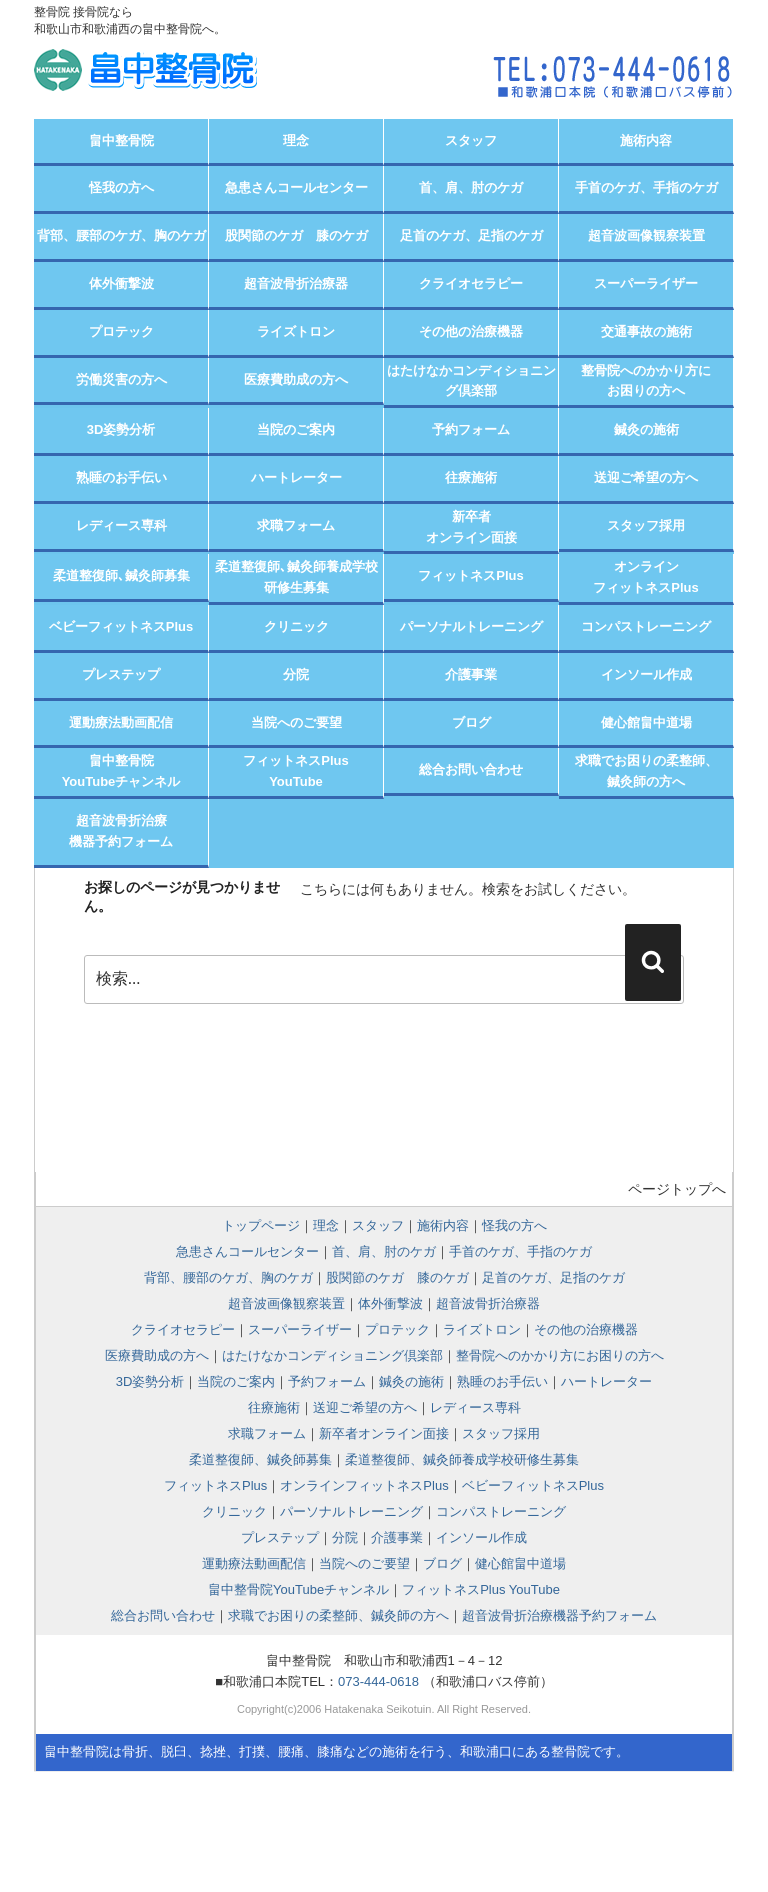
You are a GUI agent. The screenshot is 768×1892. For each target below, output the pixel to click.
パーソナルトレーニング (471, 626)
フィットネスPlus (470, 575)
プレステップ (121, 674)
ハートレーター (296, 477)
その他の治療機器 (471, 331)
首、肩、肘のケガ (471, 187)
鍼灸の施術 (646, 429)
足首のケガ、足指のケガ (471, 235)
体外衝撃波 (121, 283)
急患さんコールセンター (296, 187)
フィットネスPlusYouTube (295, 771)
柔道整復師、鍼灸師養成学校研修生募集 (462, 1459)
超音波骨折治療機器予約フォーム (121, 831)
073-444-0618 (378, 1681)
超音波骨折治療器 (296, 283)
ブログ (471, 722)
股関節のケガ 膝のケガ (296, 235)
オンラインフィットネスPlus (645, 577)
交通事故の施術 (646, 331)
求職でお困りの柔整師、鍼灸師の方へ (338, 1615)
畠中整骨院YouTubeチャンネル (121, 771)
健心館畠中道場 (646, 722)
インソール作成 (646, 674)
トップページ (261, 1225)
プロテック (121, 331)
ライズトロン (296, 331)
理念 (296, 140)
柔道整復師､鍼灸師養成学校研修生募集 (296, 577)
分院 (296, 674)
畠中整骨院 (121, 140)
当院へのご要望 (296, 722)
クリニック (296, 626)
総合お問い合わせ (471, 769)
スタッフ (471, 140)
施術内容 (646, 140)
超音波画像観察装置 (646, 235)
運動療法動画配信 (121, 722)
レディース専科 (121, 525)
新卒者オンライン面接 (471, 527)
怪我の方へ (121, 187)
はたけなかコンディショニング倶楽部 (471, 381)
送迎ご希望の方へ (646, 477)
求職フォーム (296, 525)
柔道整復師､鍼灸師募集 (121, 575)
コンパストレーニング (646, 626)
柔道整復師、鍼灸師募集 (260, 1459)
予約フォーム (471, 429)
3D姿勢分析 (121, 429)
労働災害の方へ (121, 379)
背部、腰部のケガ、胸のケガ (121, 235)
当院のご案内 (296, 429)
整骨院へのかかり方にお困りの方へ (646, 381)
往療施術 (471, 477)
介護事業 (471, 674)
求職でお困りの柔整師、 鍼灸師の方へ (646, 771)
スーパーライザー (646, 283)
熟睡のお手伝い (121, 477)
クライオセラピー (471, 283)
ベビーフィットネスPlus (121, 626)
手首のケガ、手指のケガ (646, 187)
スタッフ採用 (646, 525)
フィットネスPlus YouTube (481, 1589)
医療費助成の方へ (296, 379)
